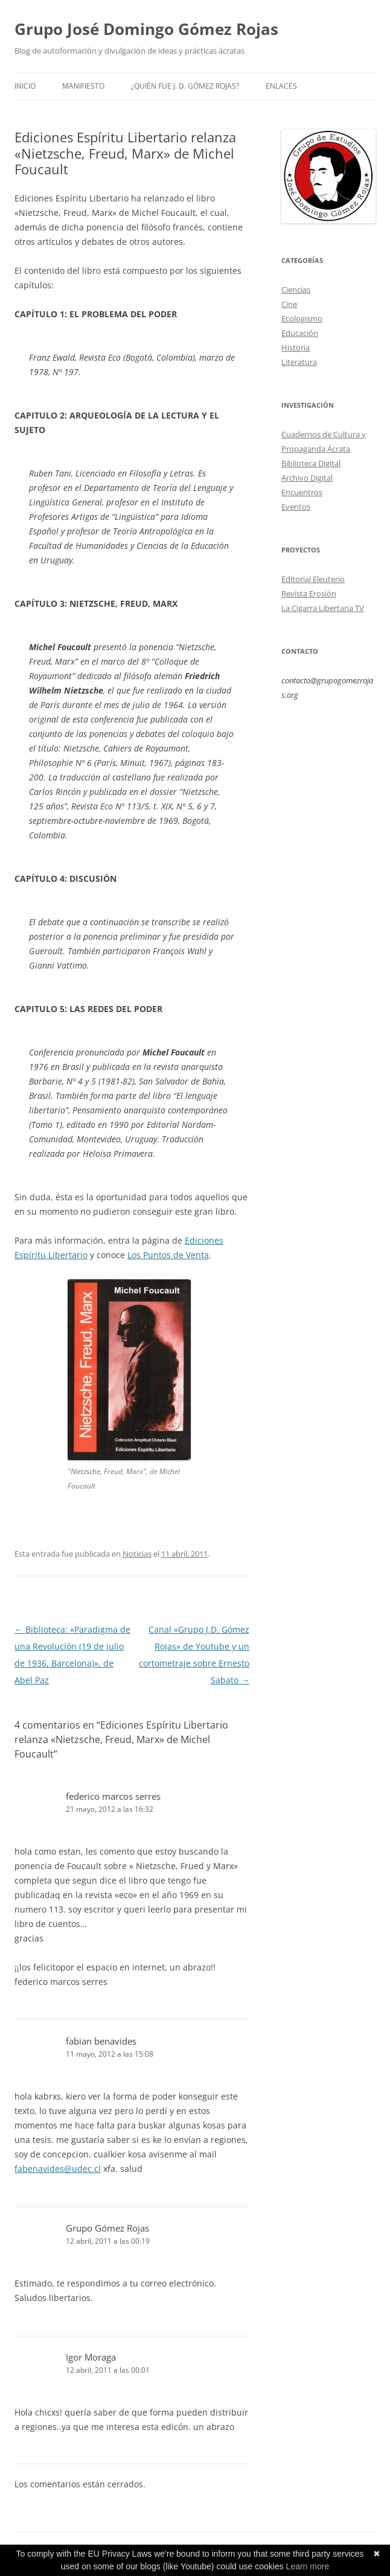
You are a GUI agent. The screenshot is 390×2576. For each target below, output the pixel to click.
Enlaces (281, 86)
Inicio (25, 86)
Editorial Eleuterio (313, 579)
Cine (289, 304)
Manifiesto (83, 86)
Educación (299, 333)
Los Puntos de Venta (168, 1255)
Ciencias (295, 289)
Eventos (295, 506)
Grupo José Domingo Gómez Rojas (146, 29)
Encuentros (301, 492)
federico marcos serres (113, 1796)
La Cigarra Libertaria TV (322, 608)
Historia (295, 347)
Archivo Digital (307, 477)
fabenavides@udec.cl (57, 2168)
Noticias (137, 1553)
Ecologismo (301, 318)
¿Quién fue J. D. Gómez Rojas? (185, 86)
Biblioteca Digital (310, 463)
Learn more (308, 2566)
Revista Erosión (308, 593)
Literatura (299, 361)
